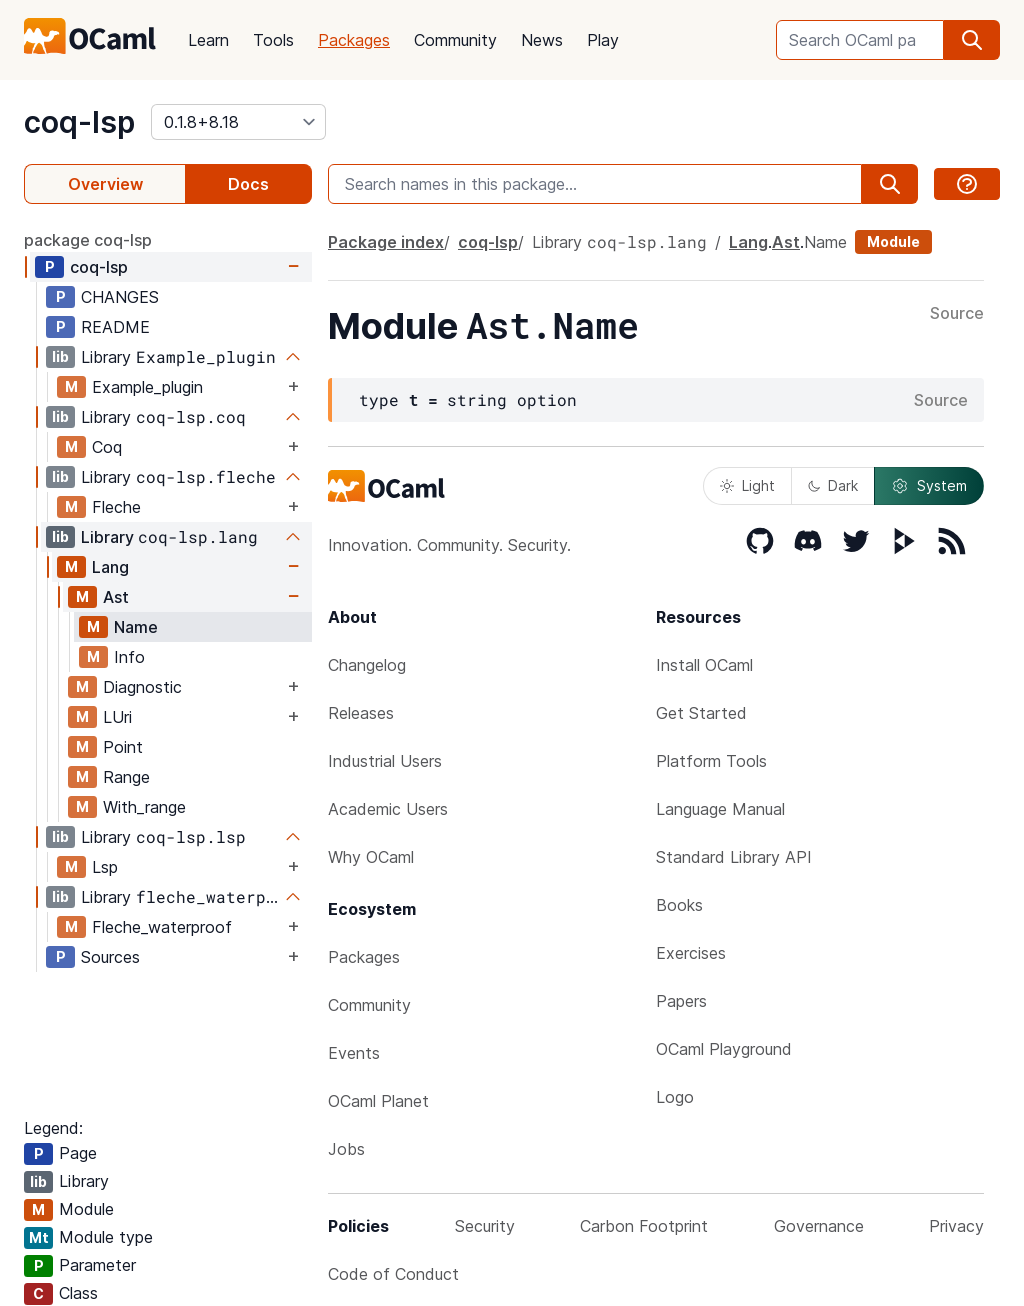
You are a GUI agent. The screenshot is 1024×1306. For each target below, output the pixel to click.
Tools (273, 40)
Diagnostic (142, 687)
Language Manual (720, 809)
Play (603, 40)
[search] (972, 40)
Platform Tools (711, 761)
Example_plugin (147, 387)
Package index (386, 242)
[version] (238, 122)
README (115, 327)
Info (129, 657)
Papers (681, 1001)
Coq (107, 447)
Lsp (105, 867)
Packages (354, 40)
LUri (117, 717)
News (542, 40)
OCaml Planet (378, 1101)
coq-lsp (79, 122)
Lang (110, 567)
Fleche (116, 507)
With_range (144, 807)
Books (679, 905)
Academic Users (388, 809)
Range (126, 777)
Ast (116, 597)
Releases (361, 713)
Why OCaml (371, 857)
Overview (105, 184)
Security (485, 1226)
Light (747, 485)
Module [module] (893, 241)
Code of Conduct (393, 1274)
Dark (833, 485)
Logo (675, 1097)
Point (123, 747)
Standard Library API (734, 857)
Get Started (701, 713)
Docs (248, 184)
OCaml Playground (724, 1049)
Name (136, 627)
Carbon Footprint (644, 1226)
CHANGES (120, 297)
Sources (110, 957)
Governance (819, 1226)
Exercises (691, 953)
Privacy (956, 1226)
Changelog (367, 665)
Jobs (346, 1149)
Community (455, 40)
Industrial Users (385, 761)
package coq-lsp (88, 240)
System (929, 486)
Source (957, 314)
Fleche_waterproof (162, 927)
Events (354, 1053)
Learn (208, 40)
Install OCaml (704, 665)
